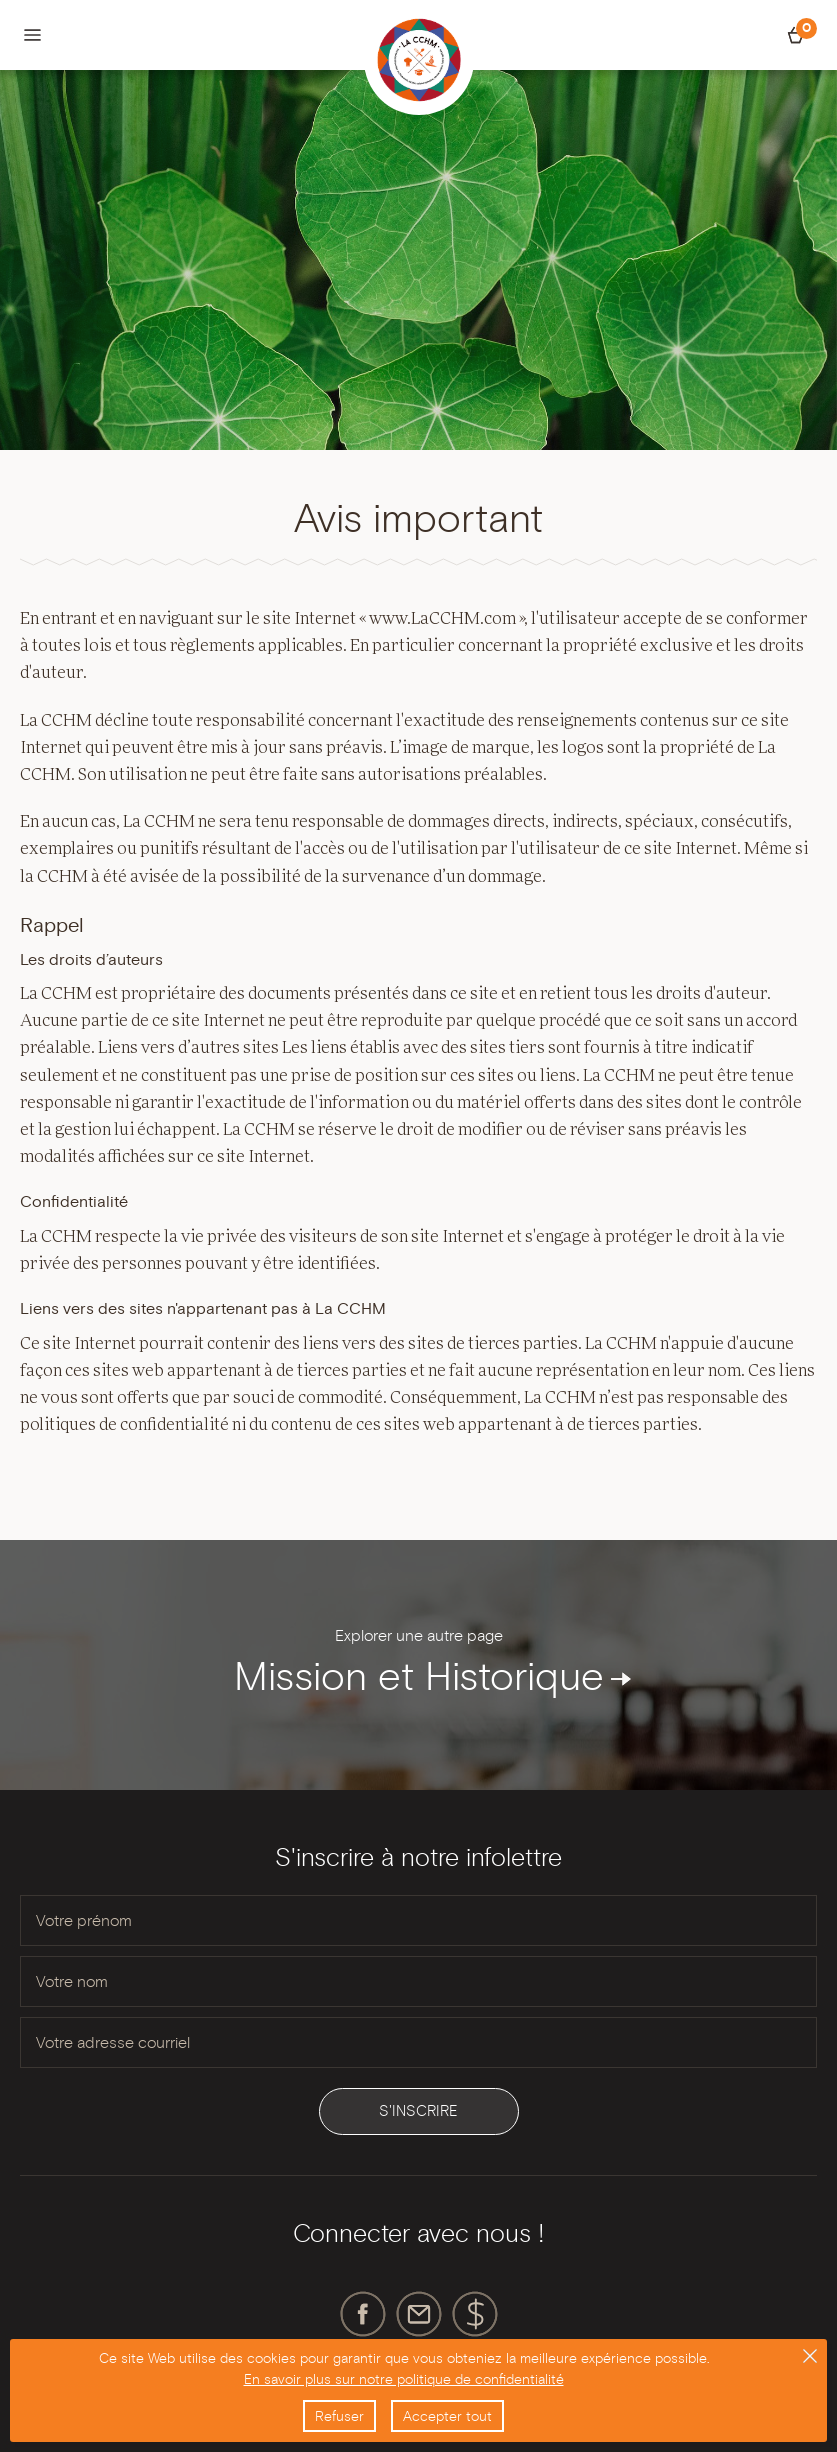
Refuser (339, 2416)
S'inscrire (418, 2111)
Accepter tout (447, 2416)
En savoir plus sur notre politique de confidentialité (404, 2379)
